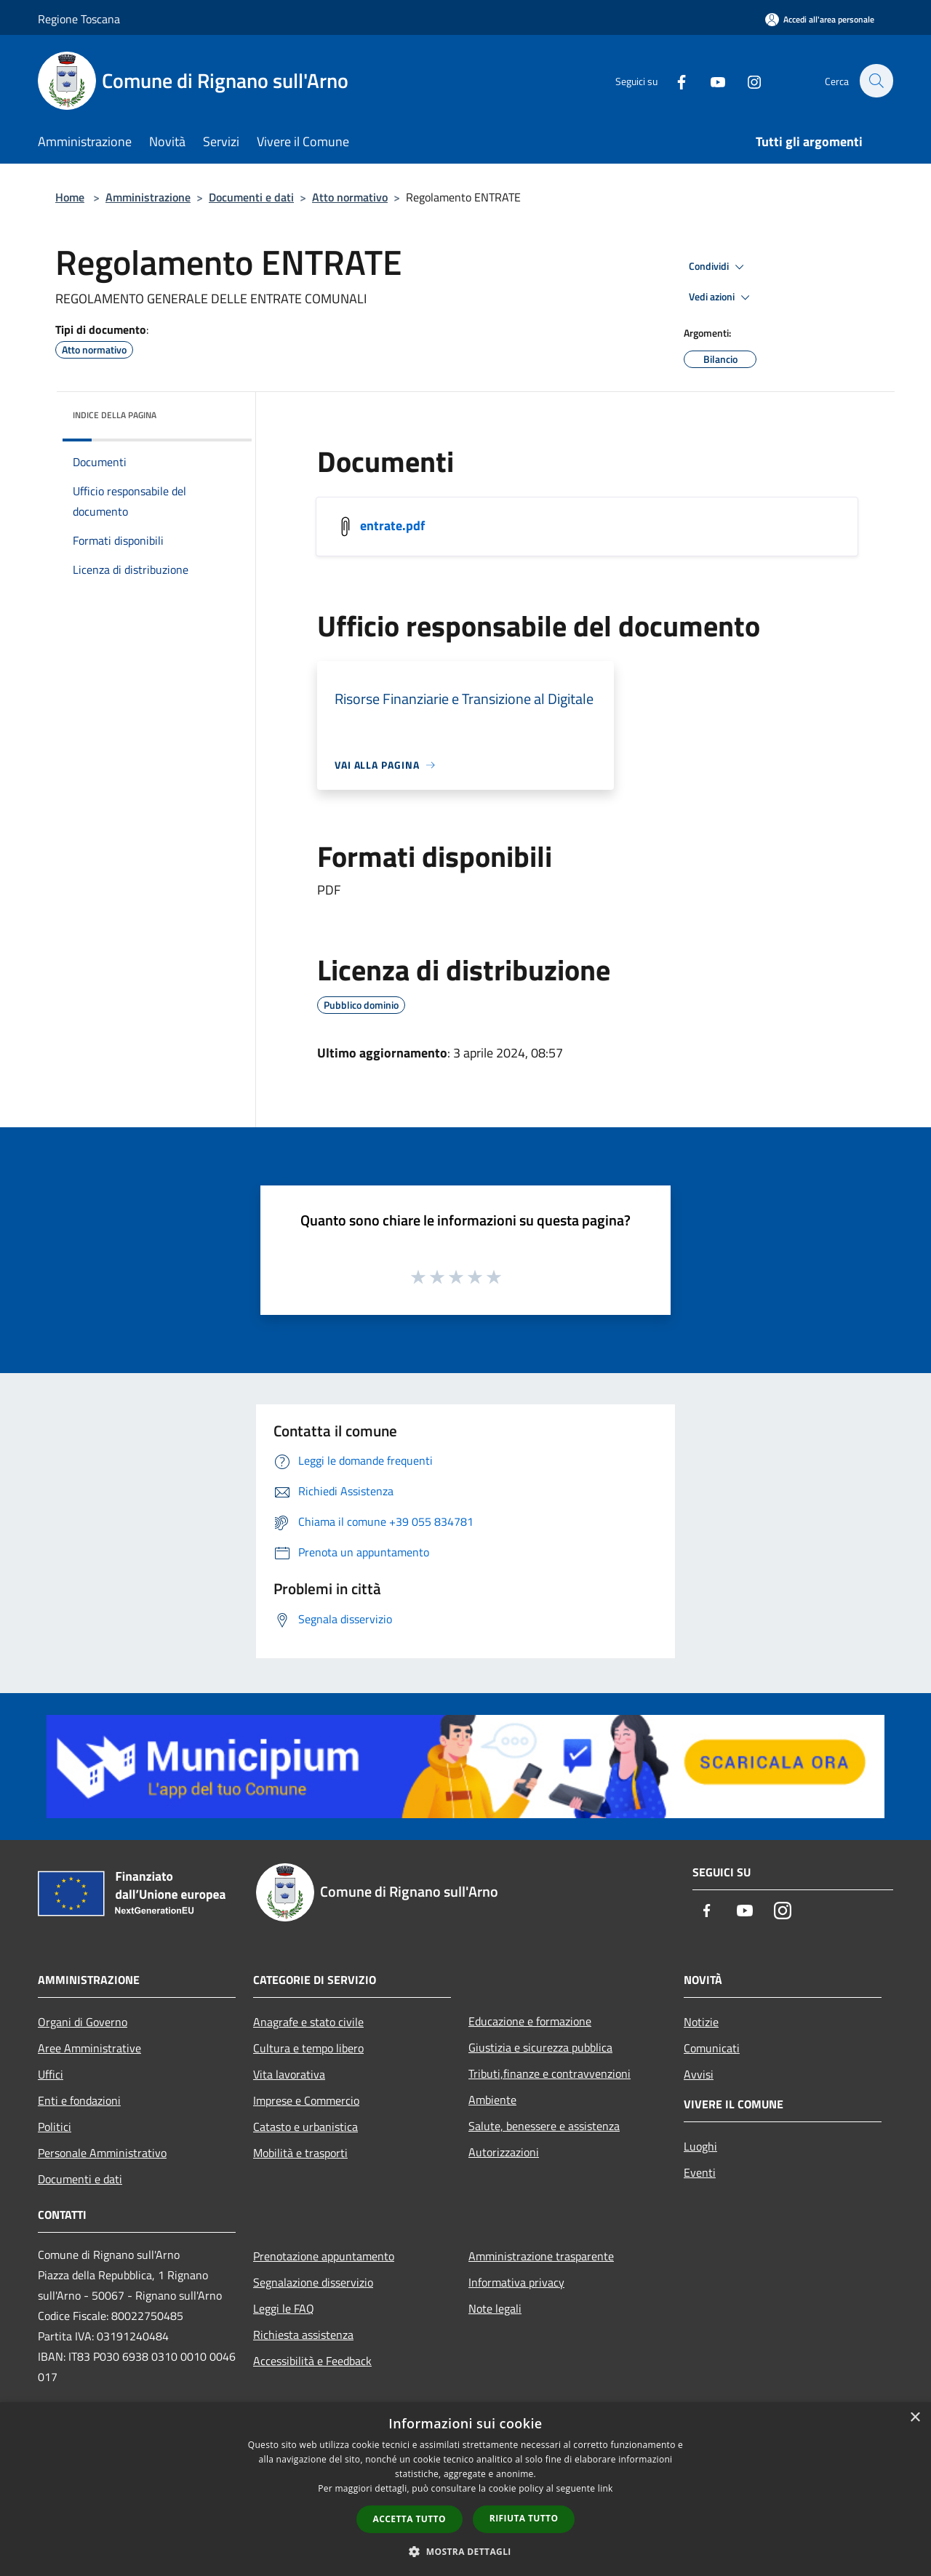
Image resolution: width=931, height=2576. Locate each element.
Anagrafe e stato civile (308, 2022)
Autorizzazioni (503, 2152)
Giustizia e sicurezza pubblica (540, 2047)
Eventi (700, 2172)
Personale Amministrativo (102, 2152)
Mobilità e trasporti (300, 2152)
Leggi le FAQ (283, 2308)
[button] (465, 2551)
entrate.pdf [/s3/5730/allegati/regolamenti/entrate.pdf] (392, 525)
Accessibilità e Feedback (312, 2360)
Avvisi (699, 2074)
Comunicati (712, 2048)
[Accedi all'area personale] (819, 19)
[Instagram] (746, 80)
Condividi (718, 267)
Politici (54, 2126)
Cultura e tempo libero (308, 2048)
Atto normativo (350, 197)
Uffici (50, 2074)
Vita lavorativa (289, 2074)
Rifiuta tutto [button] (524, 2518)
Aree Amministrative (89, 2048)
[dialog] (465, 2489)
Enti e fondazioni (79, 2100)
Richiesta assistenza (303, 2334)
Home (69, 197)
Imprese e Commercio (306, 2100)
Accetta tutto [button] (409, 2519)
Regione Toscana (79, 19)
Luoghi (700, 2146)
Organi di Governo (82, 2022)
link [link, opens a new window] (605, 2488)
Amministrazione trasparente (541, 2256)
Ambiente (492, 2099)
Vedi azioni (721, 297)
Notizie (701, 2022)
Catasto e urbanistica (305, 2126)
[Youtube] (709, 80)
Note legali (495, 2308)
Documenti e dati (251, 197)
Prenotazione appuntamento (323, 2256)
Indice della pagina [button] (114, 415)
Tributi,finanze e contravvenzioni (549, 2073)
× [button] (914, 2417)
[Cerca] (875, 80)
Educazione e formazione (529, 2021)
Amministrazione (148, 197)
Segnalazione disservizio (313, 2282)
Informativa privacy (516, 2282)
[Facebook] (673, 80)
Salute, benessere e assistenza (544, 2126)
